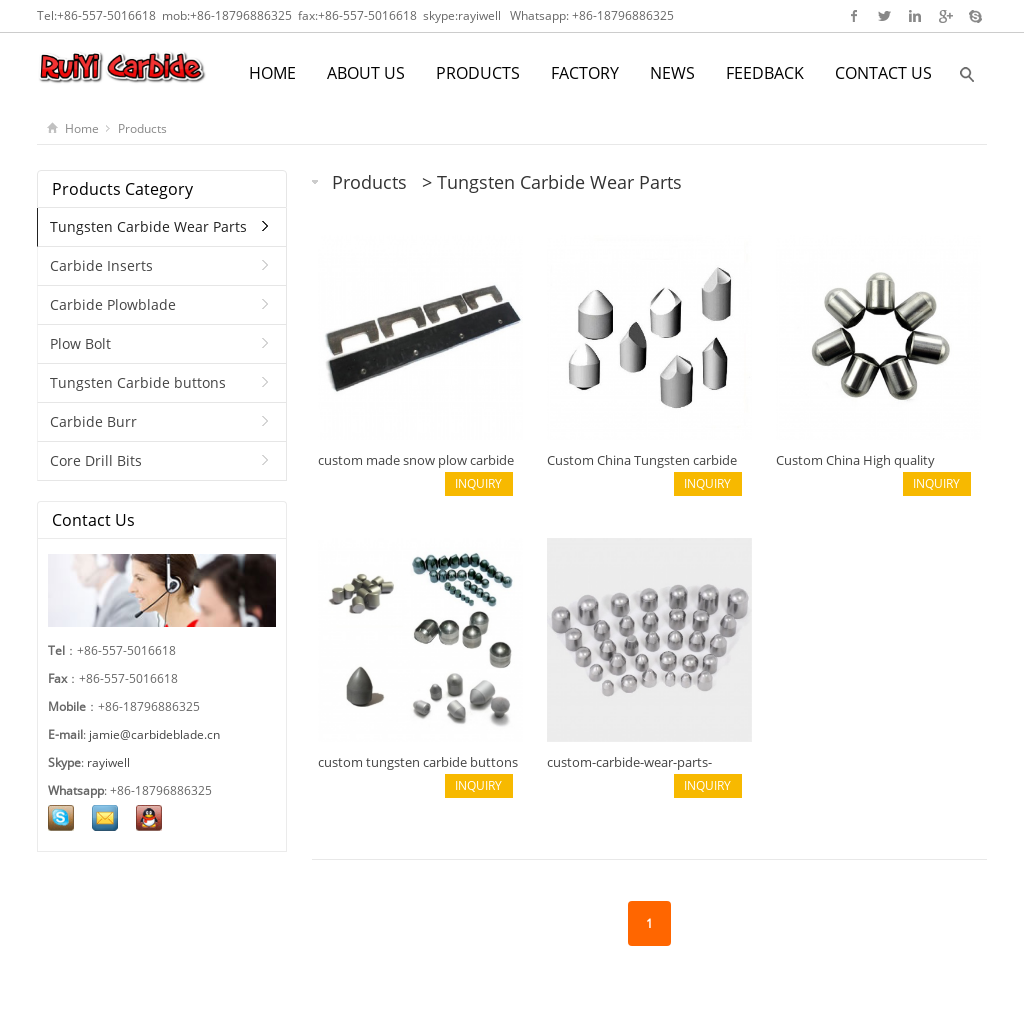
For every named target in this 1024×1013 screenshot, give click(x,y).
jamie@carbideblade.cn (154, 734)
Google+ (944, 16)
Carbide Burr (93, 421)
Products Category (122, 189)
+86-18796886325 (241, 15)
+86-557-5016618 (106, 15)
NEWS (672, 73)
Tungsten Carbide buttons (138, 382)
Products (142, 128)
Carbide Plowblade (113, 304)
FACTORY (585, 73)
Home (82, 128)
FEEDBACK (765, 73)
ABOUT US (366, 73)
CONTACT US (883, 73)
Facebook (854, 16)
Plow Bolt (80, 343)
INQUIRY (478, 483)
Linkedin (914, 16)
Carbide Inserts (101, 265)
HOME (272, 73)
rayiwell (479, 15)
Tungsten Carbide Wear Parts (559, 182)
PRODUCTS (478, 73)
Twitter (884, 16)
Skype (974, 16)
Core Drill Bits (96, 460)
